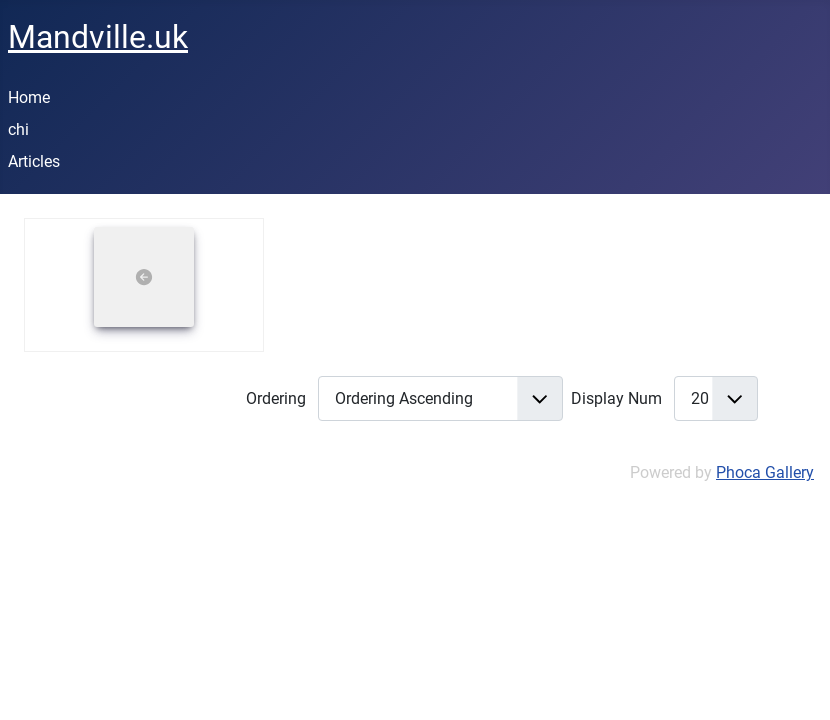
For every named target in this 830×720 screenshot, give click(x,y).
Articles (34, 161)
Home (29, 97)
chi (18, 129)
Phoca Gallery (765, 472)
